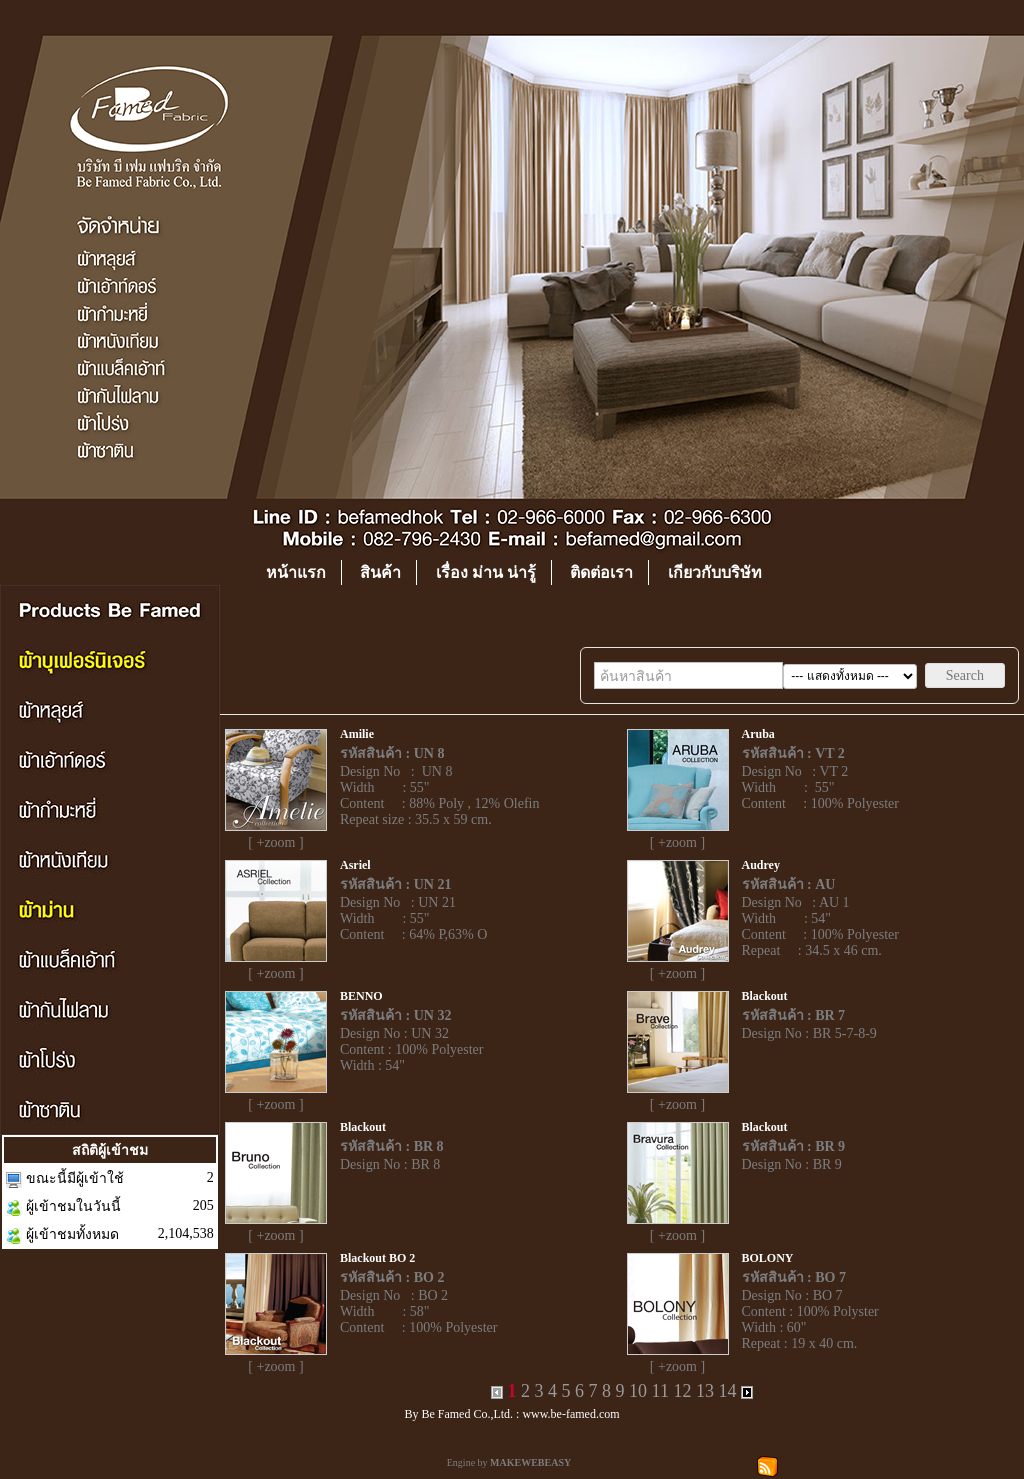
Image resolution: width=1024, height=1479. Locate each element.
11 (660, 1391)
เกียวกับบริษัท (715, 572)
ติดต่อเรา (601, 572)
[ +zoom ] (275, 842)
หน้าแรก (296, 572)
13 (705, 1391)
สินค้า (380, 572)
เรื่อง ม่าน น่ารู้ (486, 572)
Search (965, 675)
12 (682, 1391)
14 (727, 1391)
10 (638, 1391)
